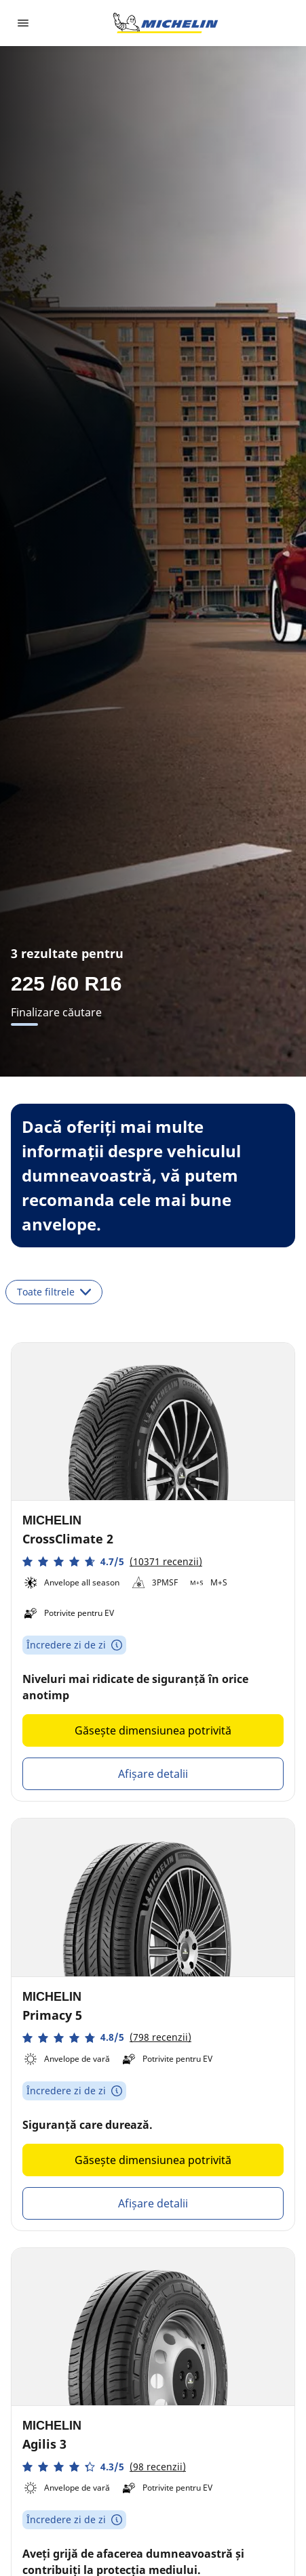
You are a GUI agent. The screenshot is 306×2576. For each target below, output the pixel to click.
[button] (112, 1561)
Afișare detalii (153, 1773)
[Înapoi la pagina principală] (165, 23)
